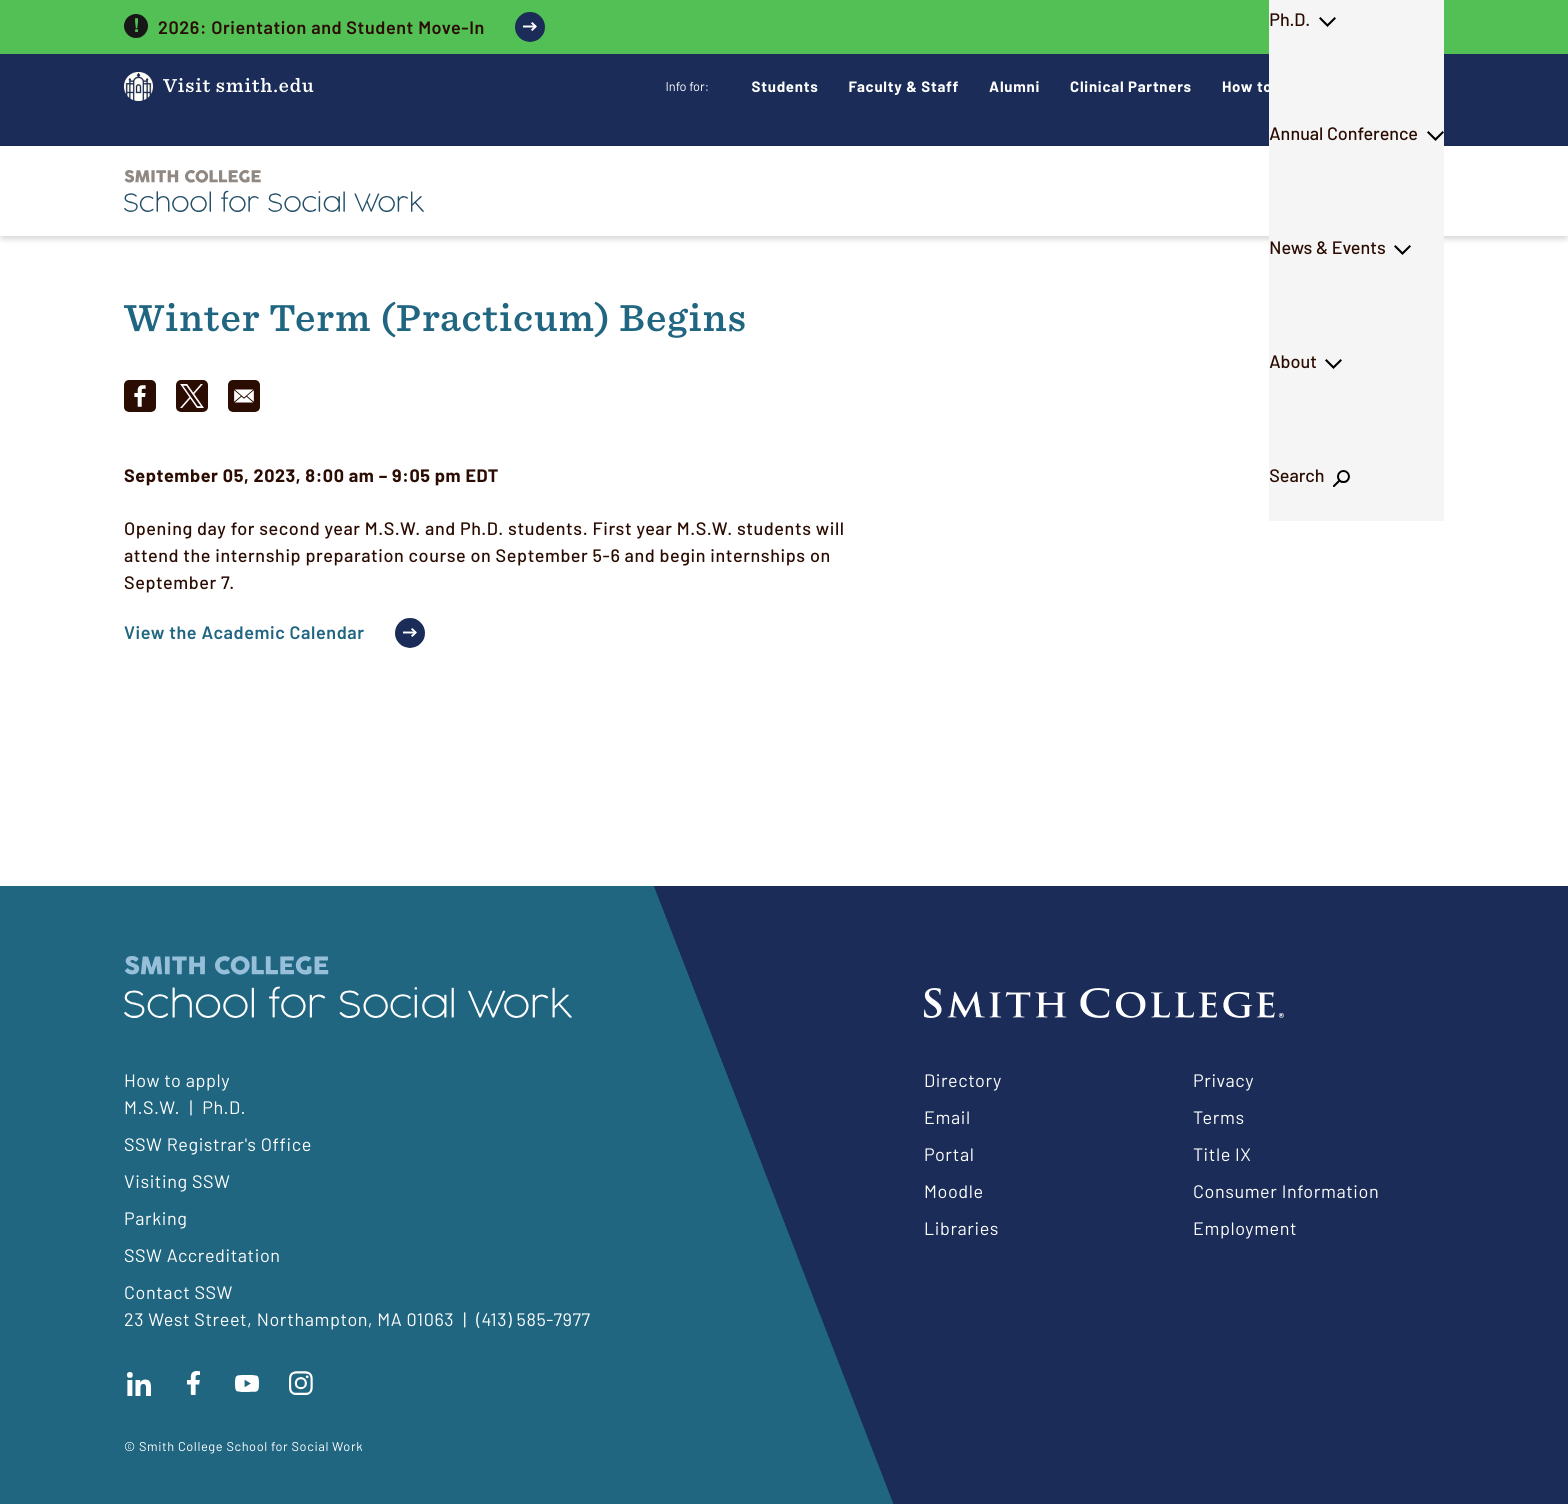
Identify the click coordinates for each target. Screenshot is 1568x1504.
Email (947, 1117)
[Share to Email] (244, 396)
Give (1378, 86)
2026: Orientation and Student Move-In (321, 27)
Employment (1245, 1228)
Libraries (961, 1228)
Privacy (1223, 1080)
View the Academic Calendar (244, 632)
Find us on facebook (193, 1383)
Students (785, 86)
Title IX (1222, 1154)
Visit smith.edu (238, 86)
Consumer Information (1286, 1191)
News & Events (1157, 190)
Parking (156, 1218)
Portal (949, 1154)
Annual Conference (974, 190)
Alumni (1014, 86)
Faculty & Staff (904, 86)
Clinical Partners (1131, 86)
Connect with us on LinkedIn (139, 1383)
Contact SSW (178, 1292)
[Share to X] (192, 396)
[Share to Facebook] (140, 396)
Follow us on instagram (301, 1383)
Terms (1219, 1117)
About (1289, 190)
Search (1390, 190)
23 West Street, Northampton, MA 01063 (289, 1319)
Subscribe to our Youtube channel (247, 1383)
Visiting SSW (177, 1181)
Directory (963, 1080)
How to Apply (1270, 86)
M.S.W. (733, 190)
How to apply (177, 1080)
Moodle (954, 1191)
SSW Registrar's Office (218, 1144)
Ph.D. (829, 190)
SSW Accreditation (202, 1255)
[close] (1430, 27)
